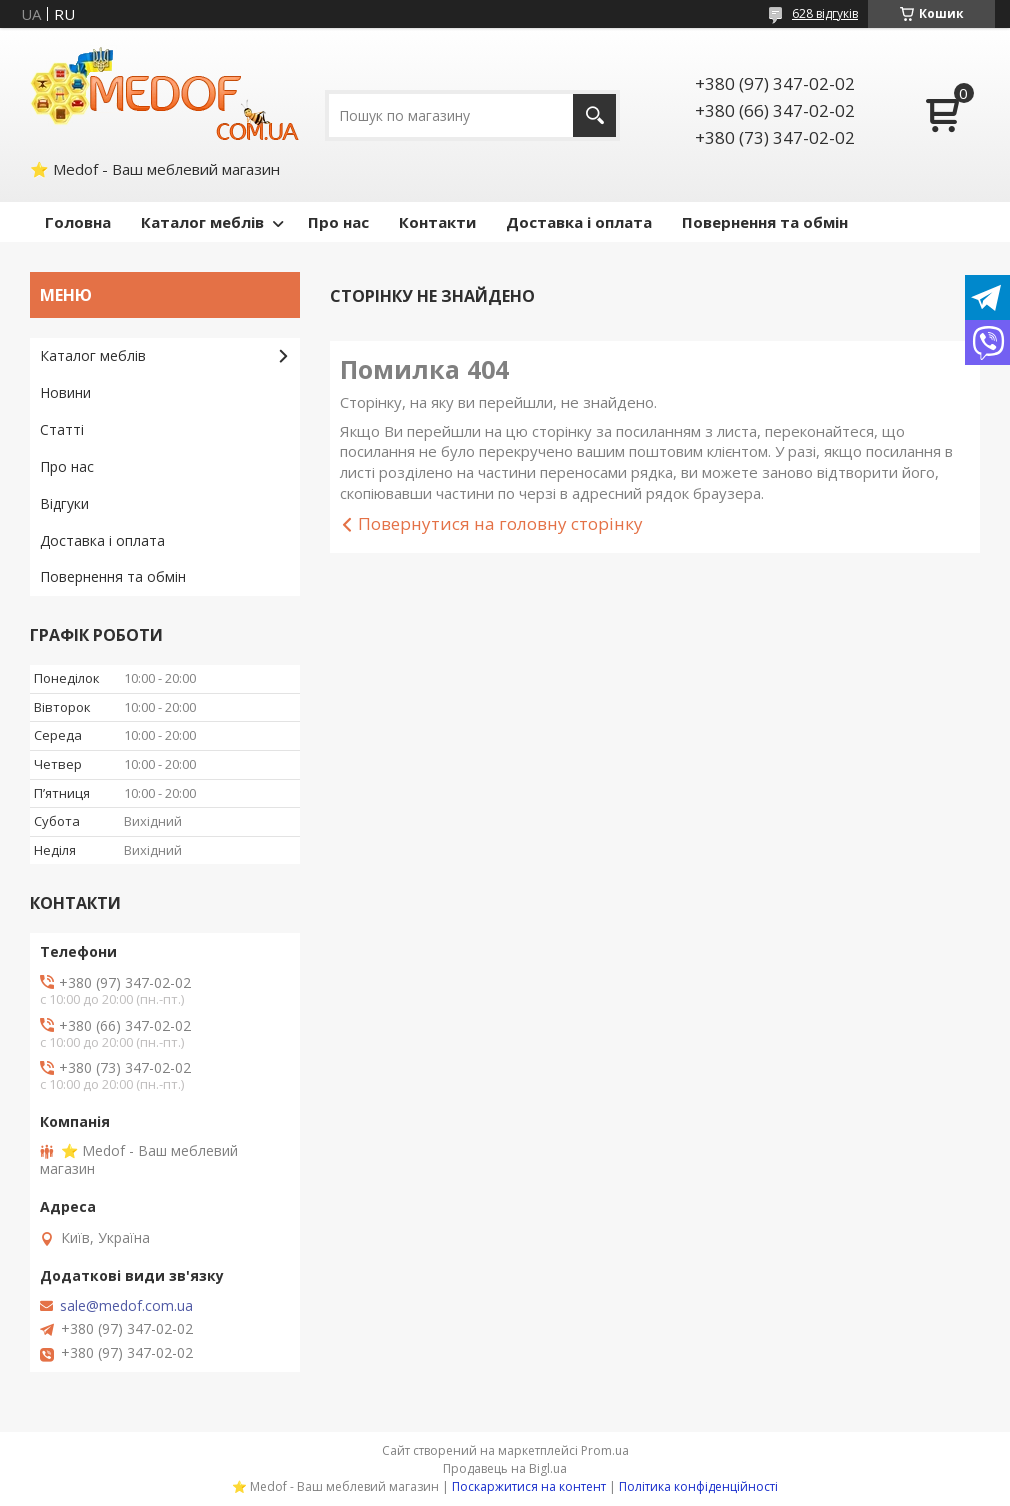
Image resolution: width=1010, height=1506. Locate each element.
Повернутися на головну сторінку (500, 523)
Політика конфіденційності (698, 1486)
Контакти (437, 222)
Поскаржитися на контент (529, 1486)
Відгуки (64, 503)
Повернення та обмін (765, 222)
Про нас (338, 222)
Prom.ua (605, 1450)
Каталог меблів (202, 222)
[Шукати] (594, 115)
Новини (65, 392)
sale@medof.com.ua (126, 1306)
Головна (78, 222)
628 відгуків (825, 13)
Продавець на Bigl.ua (505, 1468)
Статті (62, 429)
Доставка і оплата (579, 222)
